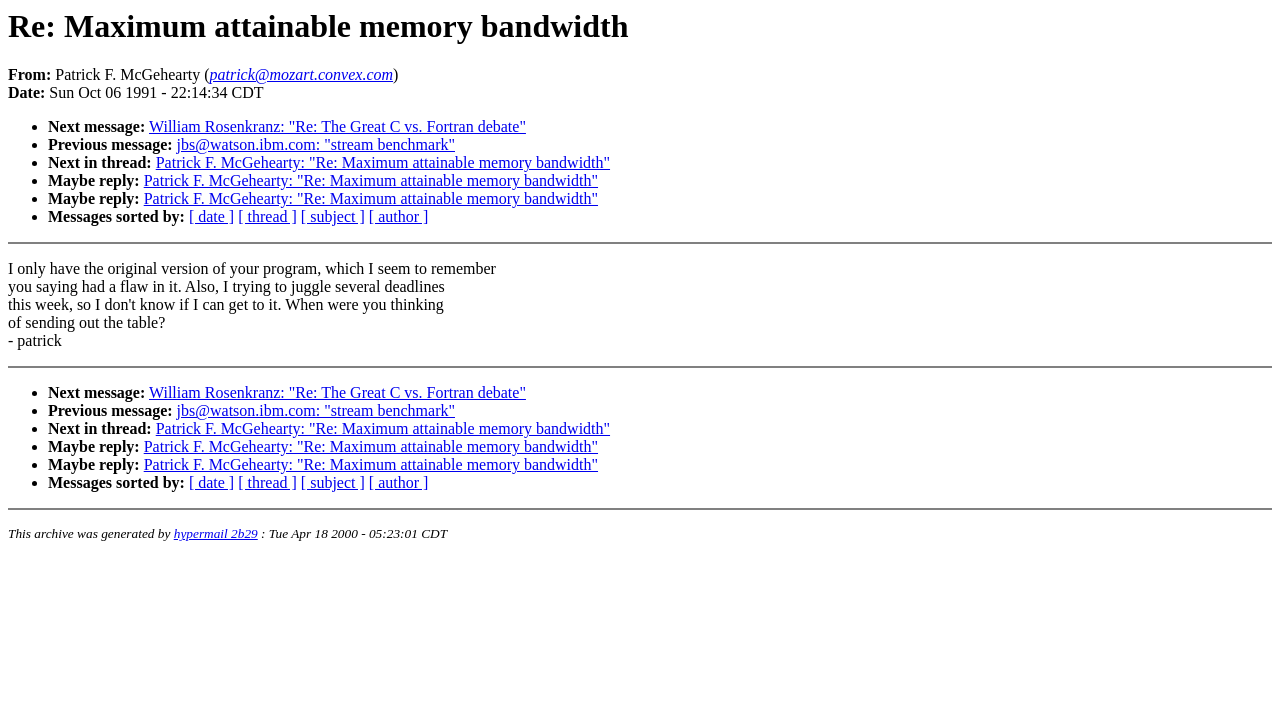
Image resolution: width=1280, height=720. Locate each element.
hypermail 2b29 (216, 533)
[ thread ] (267, 216)
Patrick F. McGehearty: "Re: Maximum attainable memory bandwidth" (383, 162)
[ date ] (211, 216)
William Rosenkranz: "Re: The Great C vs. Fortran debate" (337, 126)
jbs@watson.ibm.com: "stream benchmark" (316, 144)
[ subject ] (333, 216)
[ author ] (399, 216)
